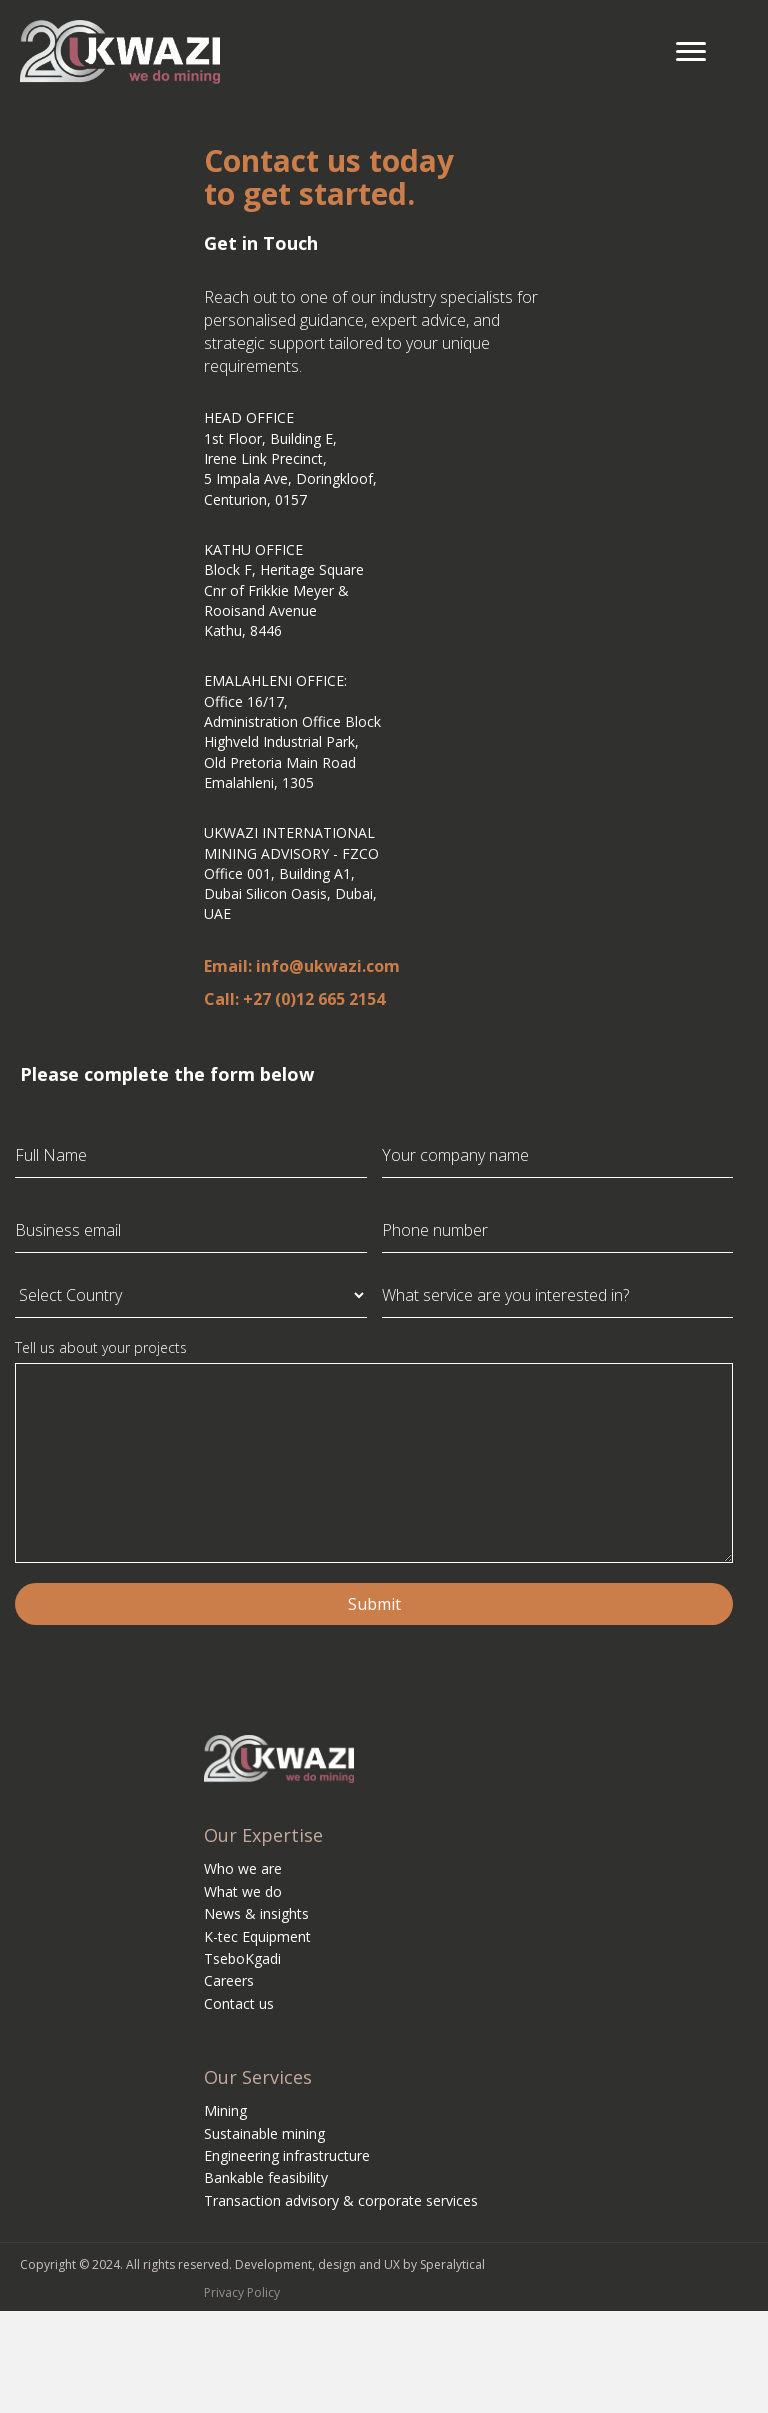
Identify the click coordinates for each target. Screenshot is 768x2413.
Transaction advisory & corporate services (341, 2200)
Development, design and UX (317, 2264)
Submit (374, 1604)
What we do (243, 1891)
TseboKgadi (242, 1958)
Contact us (239, 2003)
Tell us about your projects (101, 1347)
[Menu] (691, 52)
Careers (229, 1980)
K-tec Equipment (257, 1936)
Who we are (243, 1868)
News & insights (256, 1913)
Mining (225, 2110)
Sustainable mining (264, 2133)
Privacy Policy (242, 2292)
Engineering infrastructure (287, 2155)
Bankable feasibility (266, 2177)
